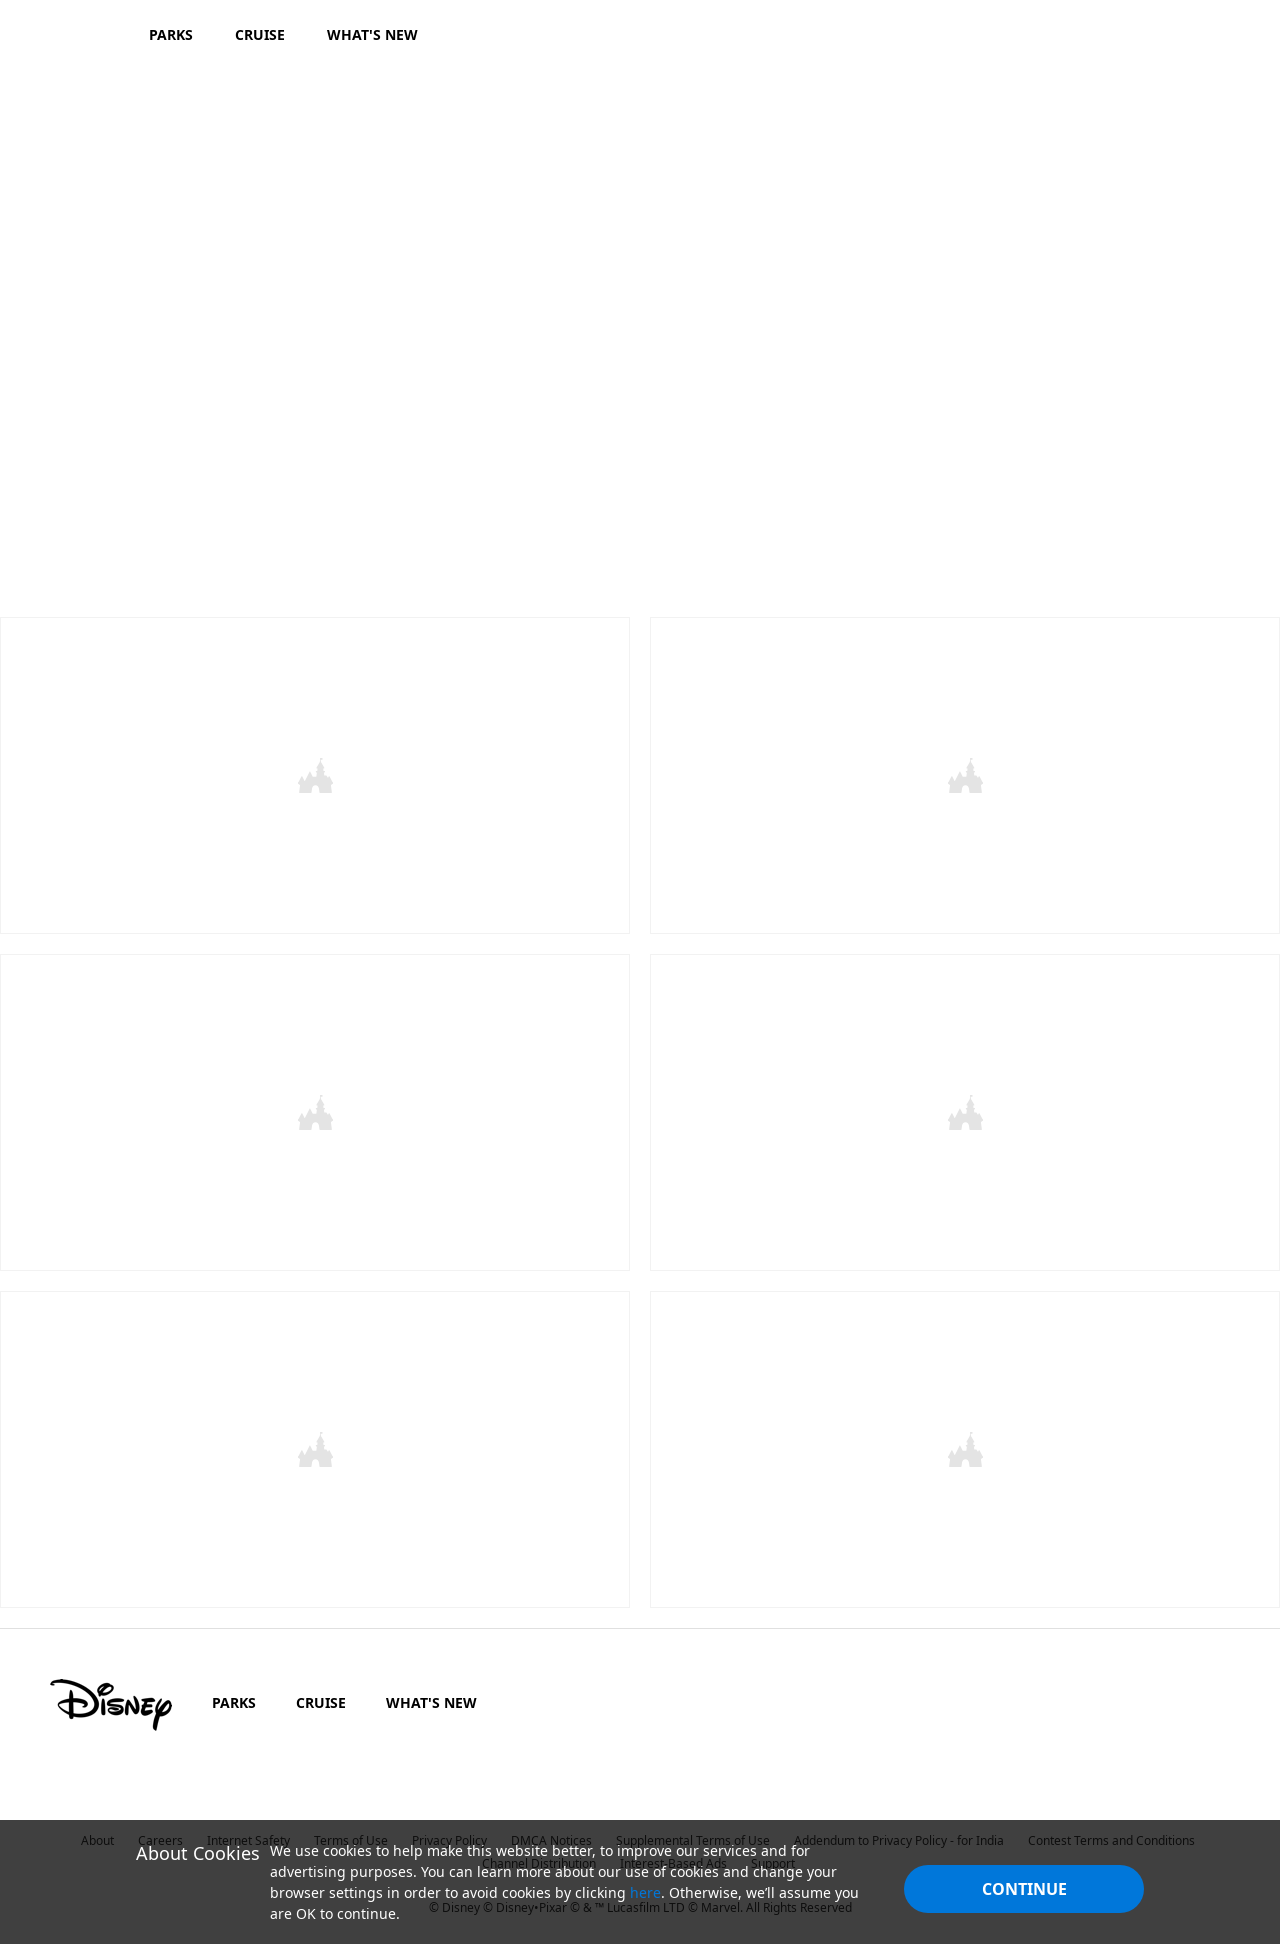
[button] (983, 541)
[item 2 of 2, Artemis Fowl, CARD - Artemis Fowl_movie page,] (965, 1109)
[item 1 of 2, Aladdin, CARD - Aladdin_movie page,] (315, 774)
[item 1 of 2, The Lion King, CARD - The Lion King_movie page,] (315, 1109)
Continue (1024, 1889)
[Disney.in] (71, 34)
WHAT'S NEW (431, 1696)
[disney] (111, 1699)
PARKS (234, 1696)
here (645, 1892)
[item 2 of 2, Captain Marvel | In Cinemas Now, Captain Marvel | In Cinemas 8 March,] (965, 1444)
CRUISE (321, 1696)
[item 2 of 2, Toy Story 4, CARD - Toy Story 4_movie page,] (965, 774)
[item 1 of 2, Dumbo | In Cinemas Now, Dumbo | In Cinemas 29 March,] (315, 1444)
